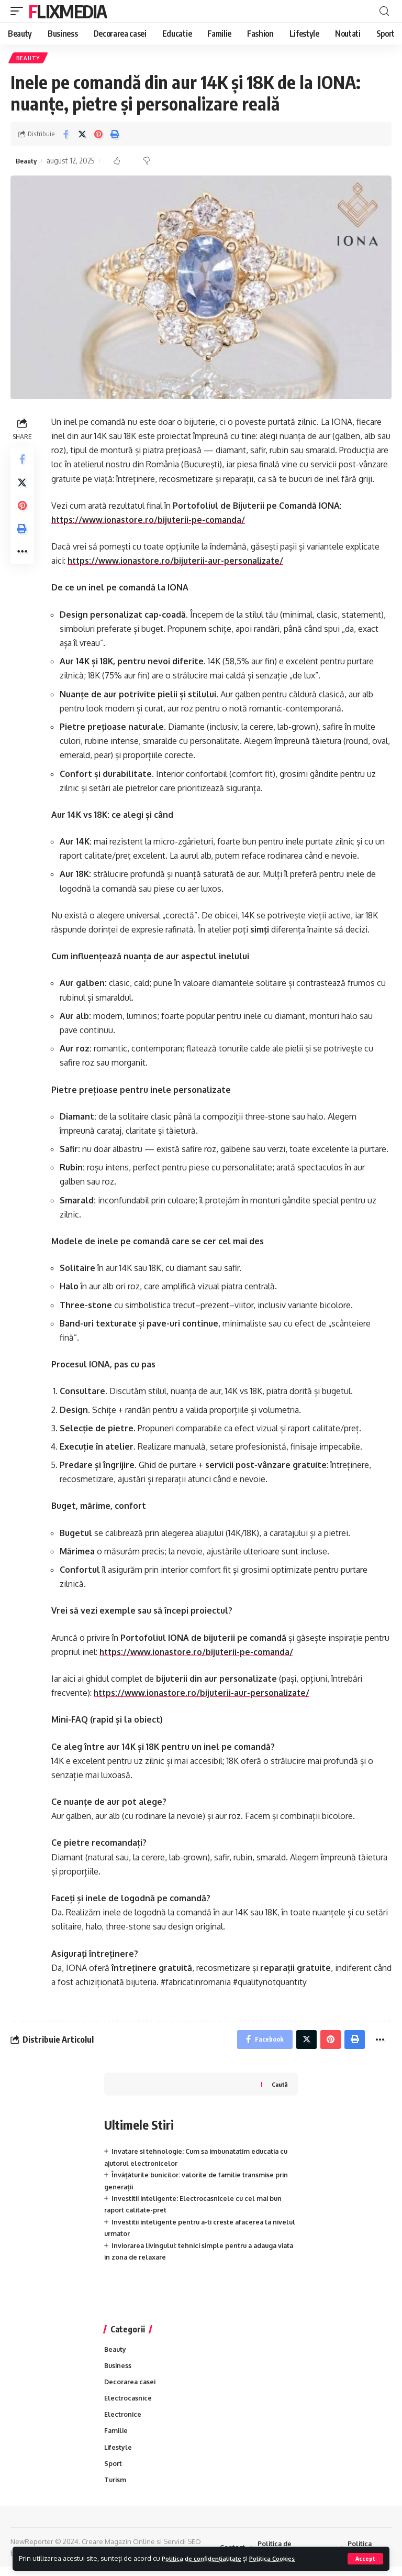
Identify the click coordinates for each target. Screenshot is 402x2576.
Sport (113, 2472)
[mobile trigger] (19, 11)
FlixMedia (67, 11)
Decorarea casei (131, 2388)
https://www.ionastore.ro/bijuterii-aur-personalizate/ (178, 563)
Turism (115, 2488)
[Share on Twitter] (82, 135)
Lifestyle (118, 2455)
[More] (23, 563)
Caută (279, 2088)
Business (118, 2371)
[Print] (114, 135)
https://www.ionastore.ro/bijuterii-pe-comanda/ (150, 522)
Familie (116, 2438)
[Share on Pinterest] (98, 135)
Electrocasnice (128, 2404)
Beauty (28, 59)
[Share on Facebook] (66, 135)
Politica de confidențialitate (208, 2558)
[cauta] (384, 11)
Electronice (123, 2421)
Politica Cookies (289, 2558)
